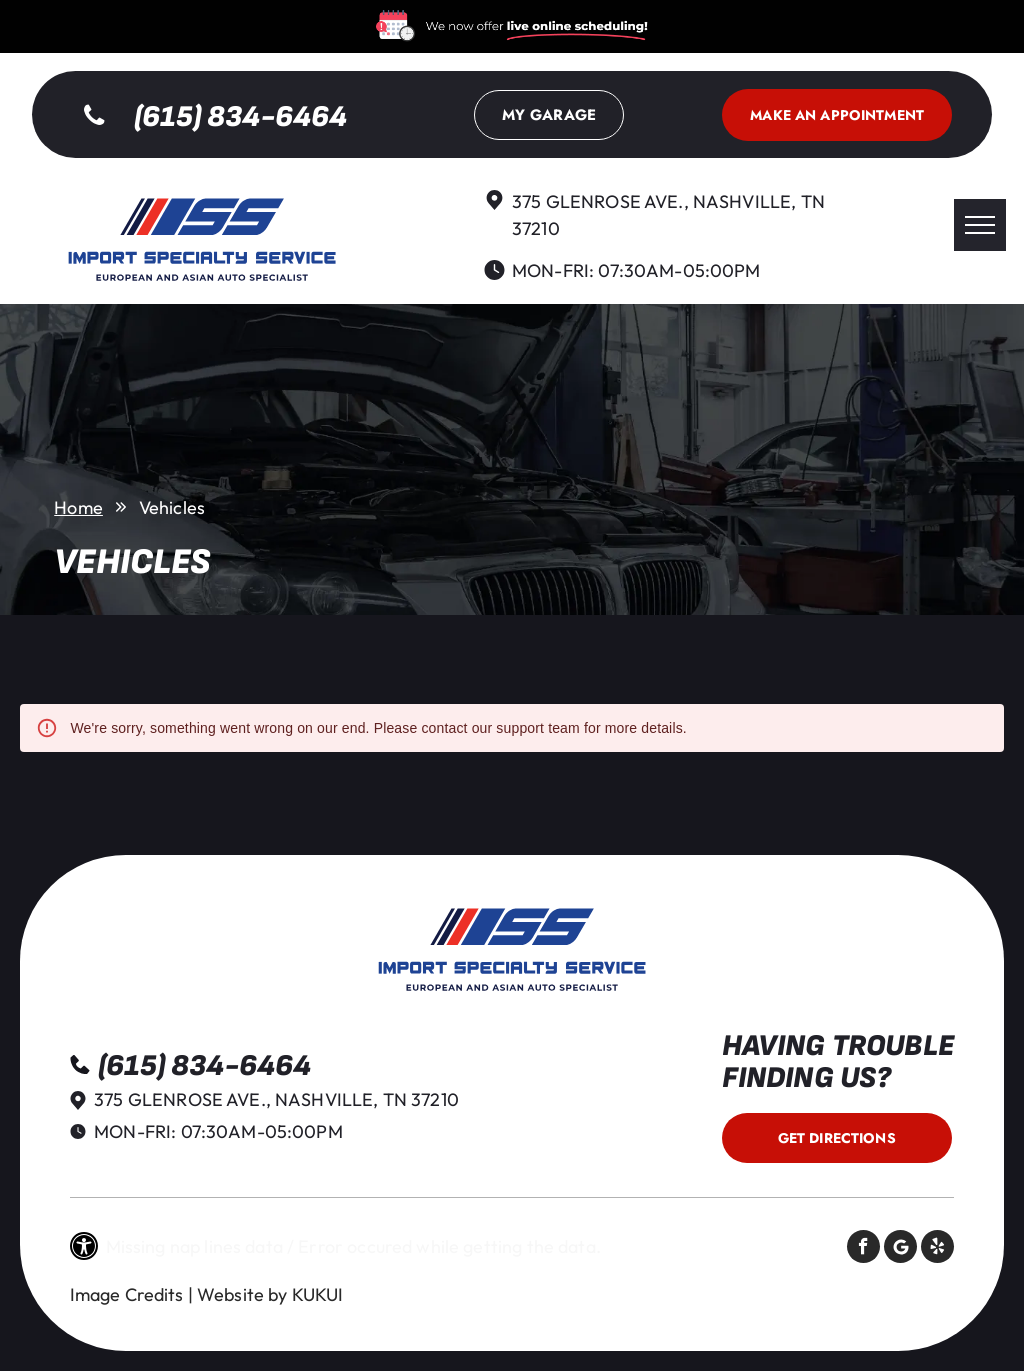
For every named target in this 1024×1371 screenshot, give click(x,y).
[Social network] (900, 1249)
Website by (242, 1294)
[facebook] (863, 1249)
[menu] (980, 225)
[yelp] (937, 1249)
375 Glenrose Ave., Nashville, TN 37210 (276, 1099)
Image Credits (127, 1294)
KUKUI (318, 1294)
